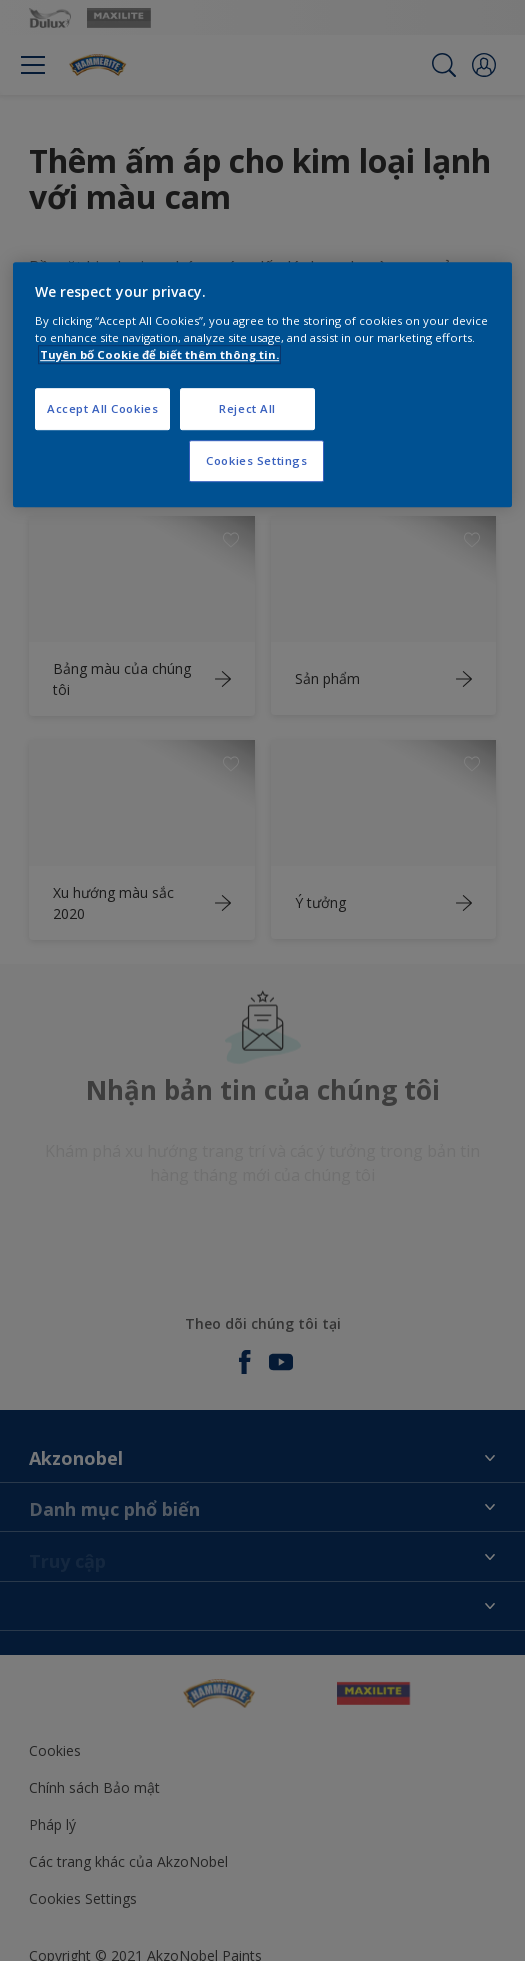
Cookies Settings (256, 460)
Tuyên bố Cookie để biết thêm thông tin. (159, 354)
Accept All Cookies (102, 408)
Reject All (247, 408)
